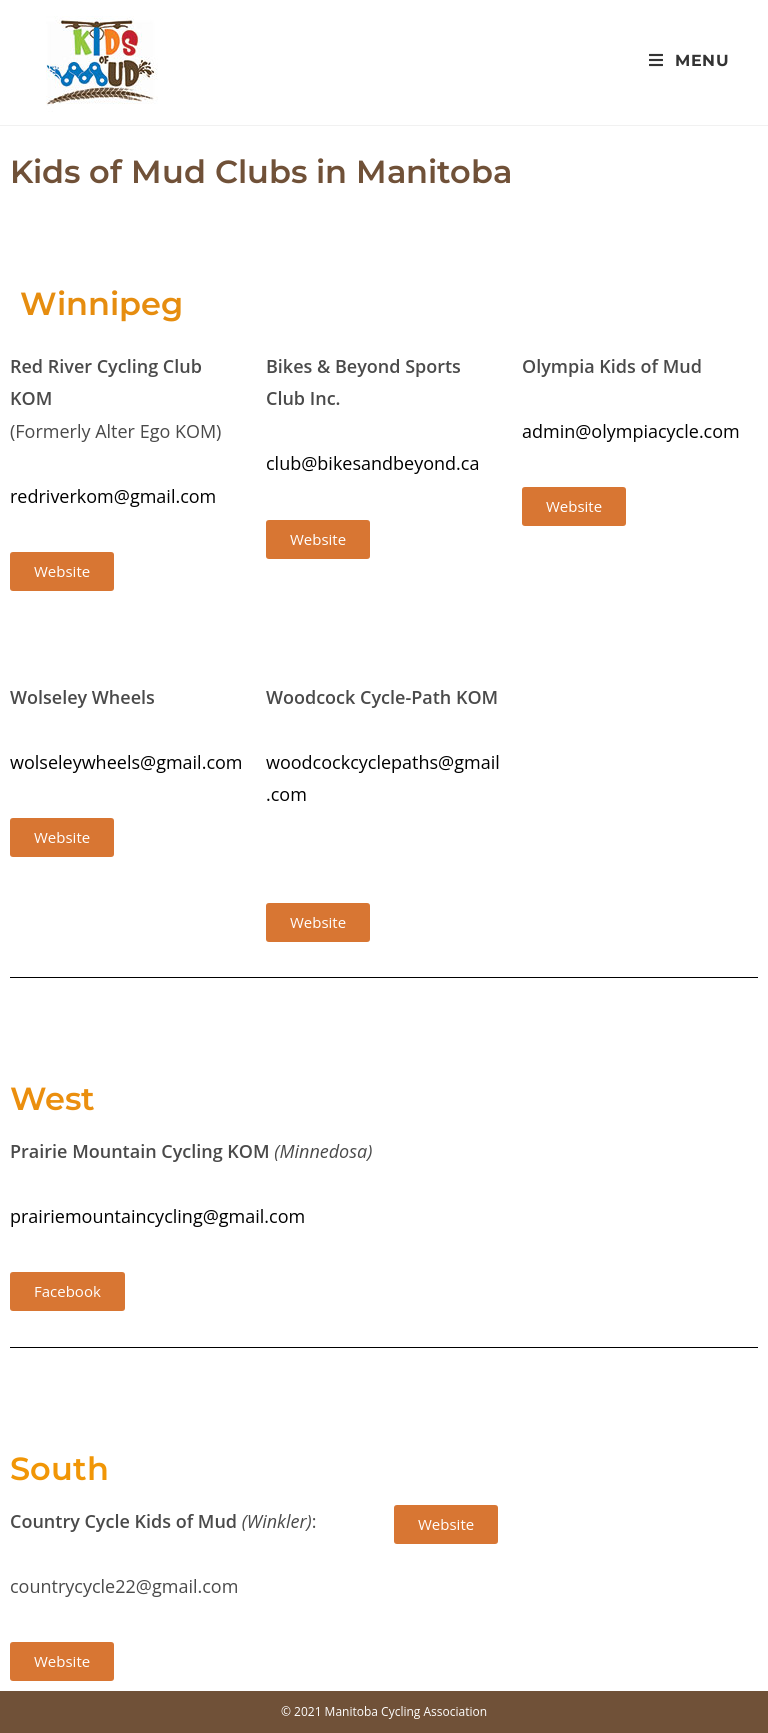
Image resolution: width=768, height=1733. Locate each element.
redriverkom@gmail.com (113, 496)
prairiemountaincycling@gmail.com (157, 1216)
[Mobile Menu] (689, 60)
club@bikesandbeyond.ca (372, 463)
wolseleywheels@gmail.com (126, 762)
